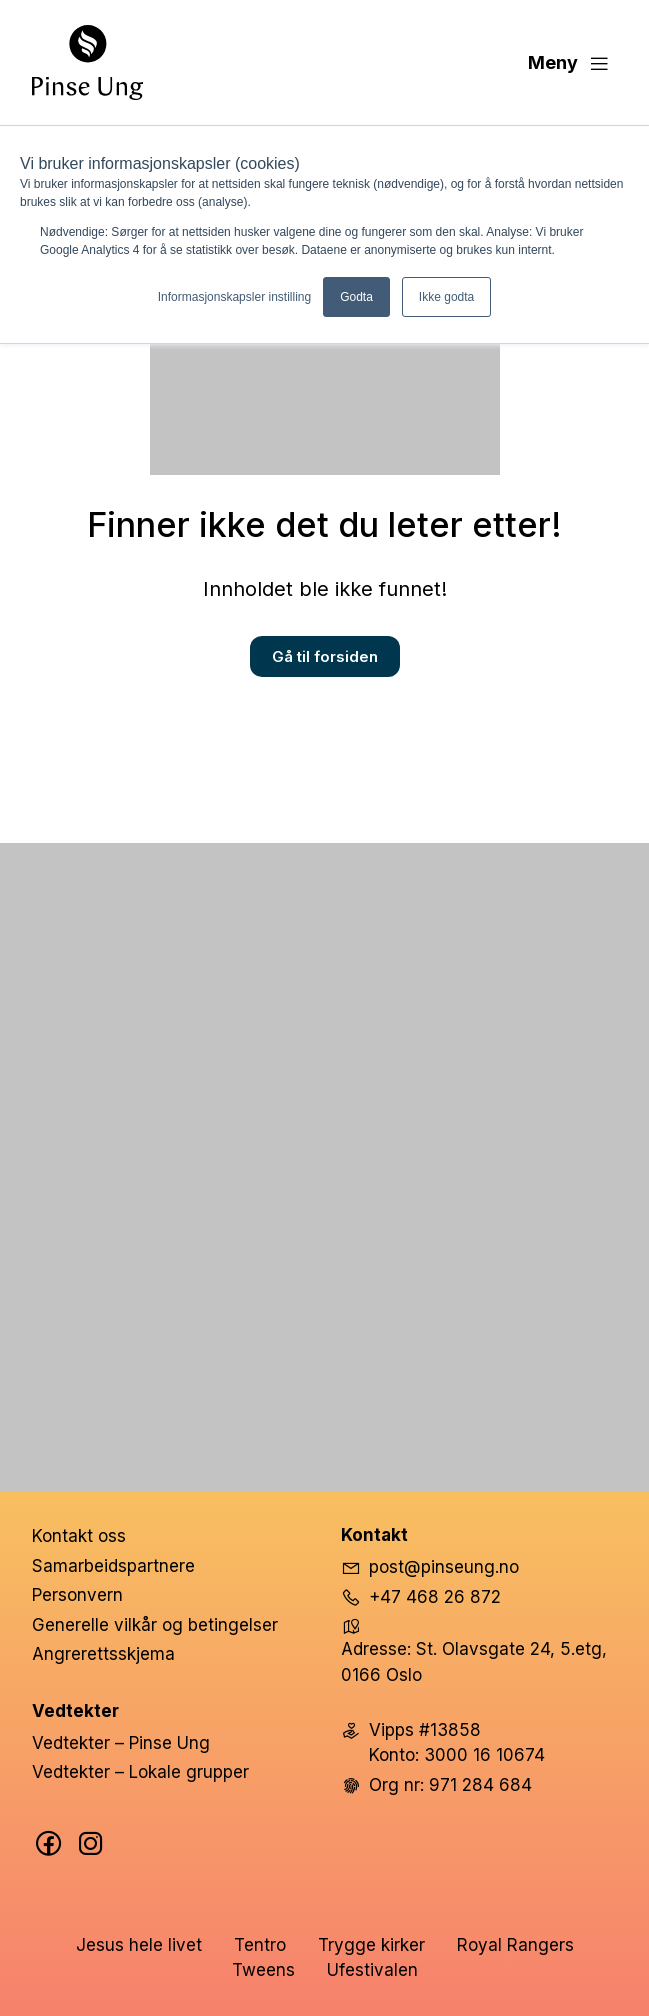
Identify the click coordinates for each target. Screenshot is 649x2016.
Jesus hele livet (139, 1945)
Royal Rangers (515, 1945)
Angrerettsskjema (103, 1654)
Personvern (77, 1595)
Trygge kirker (371, 1945)
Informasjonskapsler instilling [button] (234, 297)
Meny (569, 63)
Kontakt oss (79, 1536)
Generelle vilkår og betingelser (155, 1625)
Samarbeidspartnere (113, 1566)
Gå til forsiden (325, 656)
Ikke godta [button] (446, 297)
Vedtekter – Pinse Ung (121, 1743)
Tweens (263, 1970)
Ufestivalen (372, 1970)
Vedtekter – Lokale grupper (140, 1772)
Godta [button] (356, 297)
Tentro (260, 1945)
